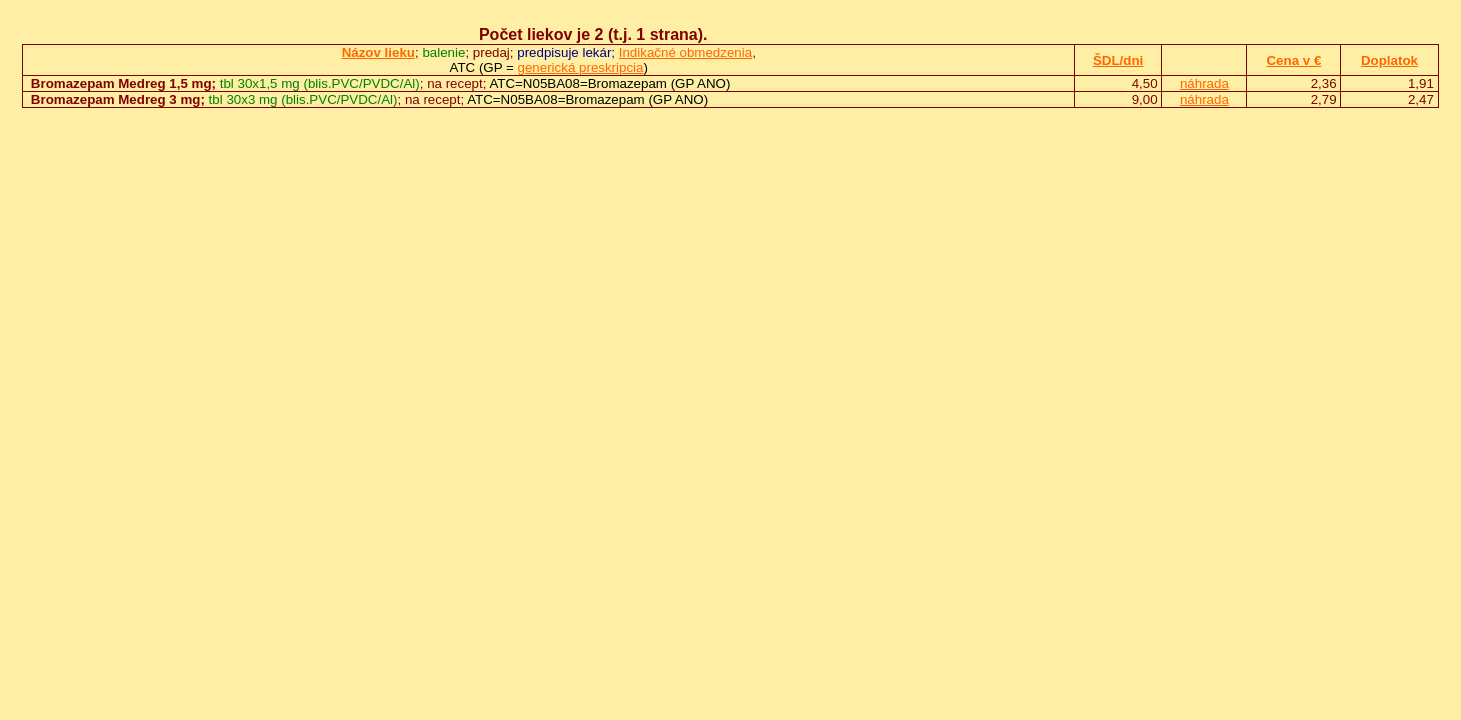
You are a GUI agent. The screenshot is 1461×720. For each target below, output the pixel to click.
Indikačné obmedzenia (685, 52)
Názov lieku (378, 52)
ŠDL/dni (1118, 60)
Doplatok (1389, 60)
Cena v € (1293, 60)
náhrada (1204, 83)
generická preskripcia (581, 67)
